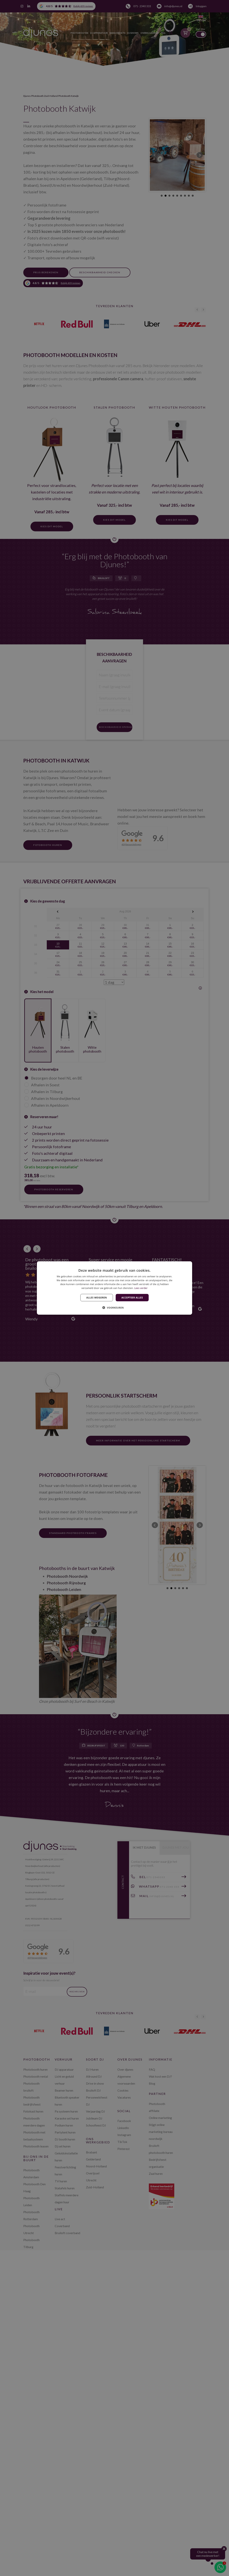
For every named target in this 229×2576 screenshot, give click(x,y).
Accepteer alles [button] (132, 1297)
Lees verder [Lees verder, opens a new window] (141, 1288)
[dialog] (114, 1288)
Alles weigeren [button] (96, 1297)
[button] (114, 1307)
